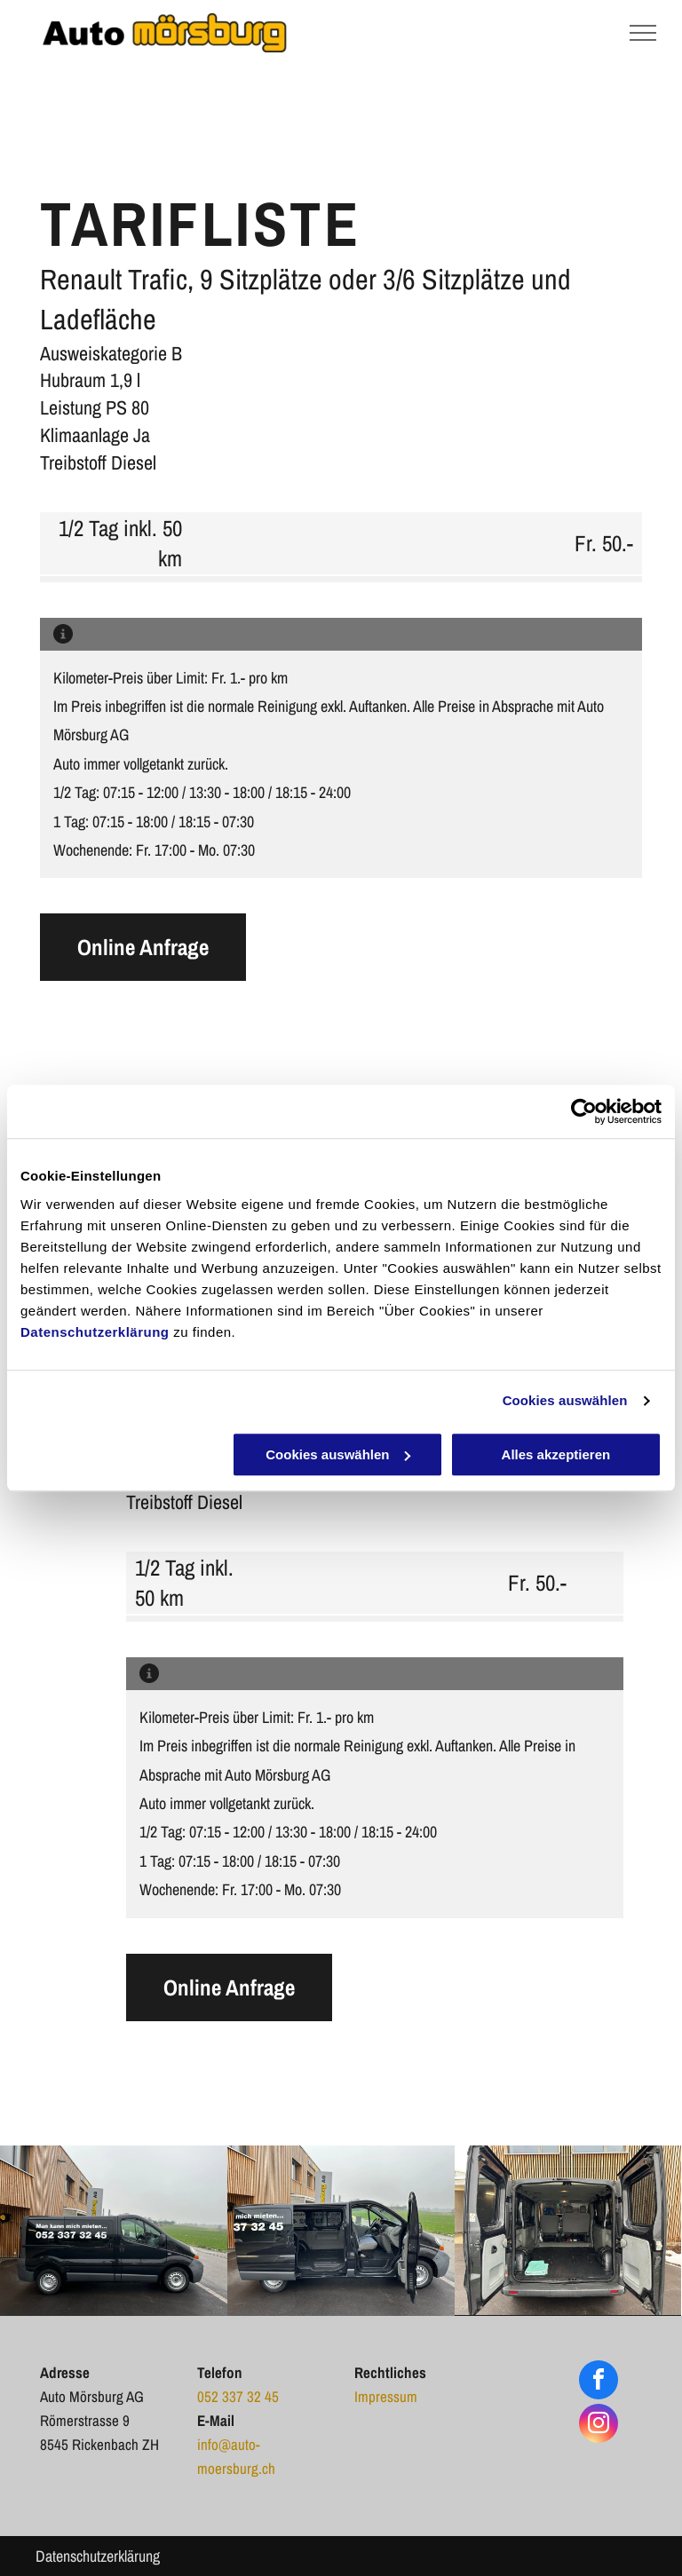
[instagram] (598, 2425)
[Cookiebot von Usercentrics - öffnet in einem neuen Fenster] (584, 1111)
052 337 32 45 (238, 2396)
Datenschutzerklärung (95, 1331)
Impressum (385, 2396)
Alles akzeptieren (556, 1454)
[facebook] (598, 2382)
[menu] (643, 33)
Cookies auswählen (565, 1400)
